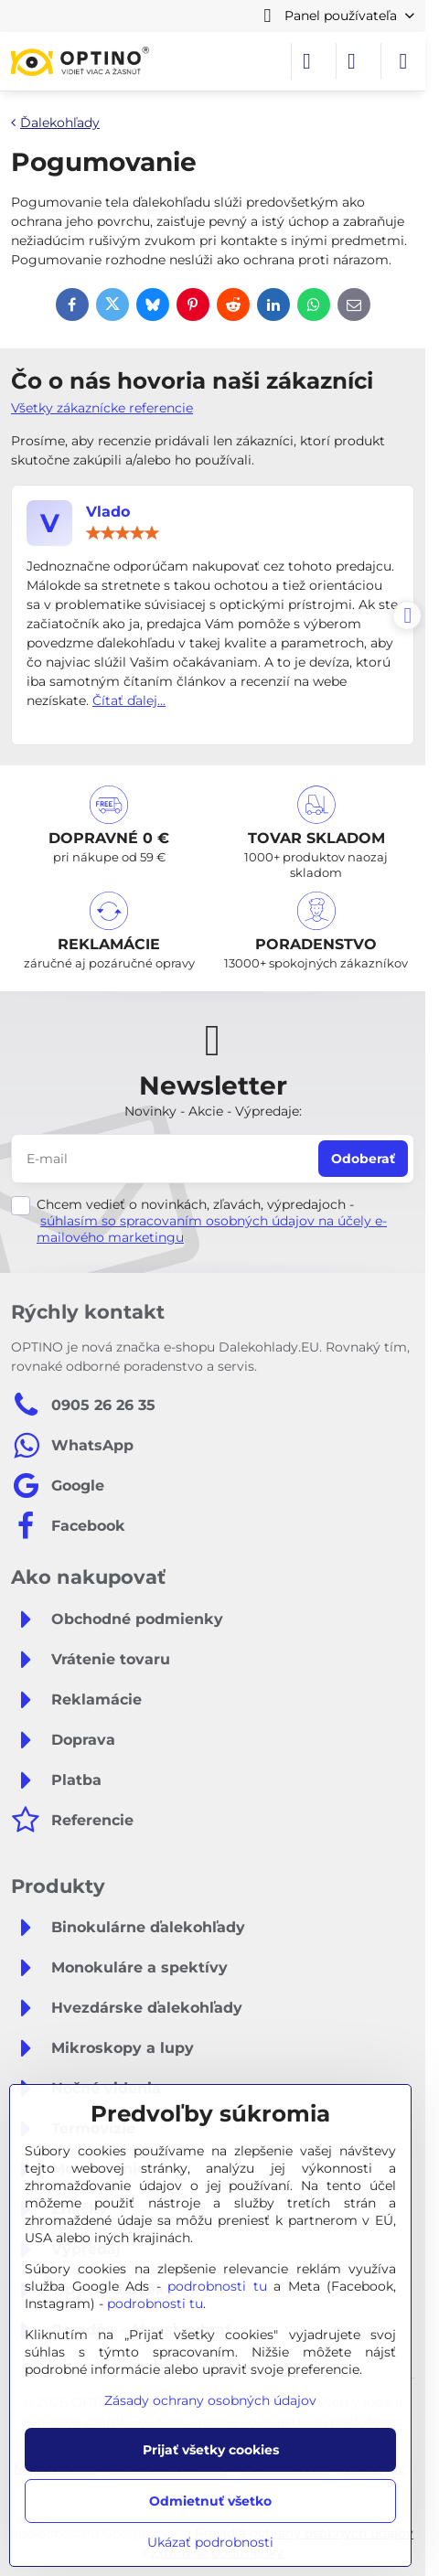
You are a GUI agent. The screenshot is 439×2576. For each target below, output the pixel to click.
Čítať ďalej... (129, 700)
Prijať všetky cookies (211, 2450)
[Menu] (403, 61)
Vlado (108, 511)
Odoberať (363, 1158)
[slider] (122, 533)
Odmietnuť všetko (210, 2501)
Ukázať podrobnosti (210, 2542)
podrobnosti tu (217, 2286)
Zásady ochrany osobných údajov (210, 2400)
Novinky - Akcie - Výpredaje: (213, 1111)
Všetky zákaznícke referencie (102, 408)
